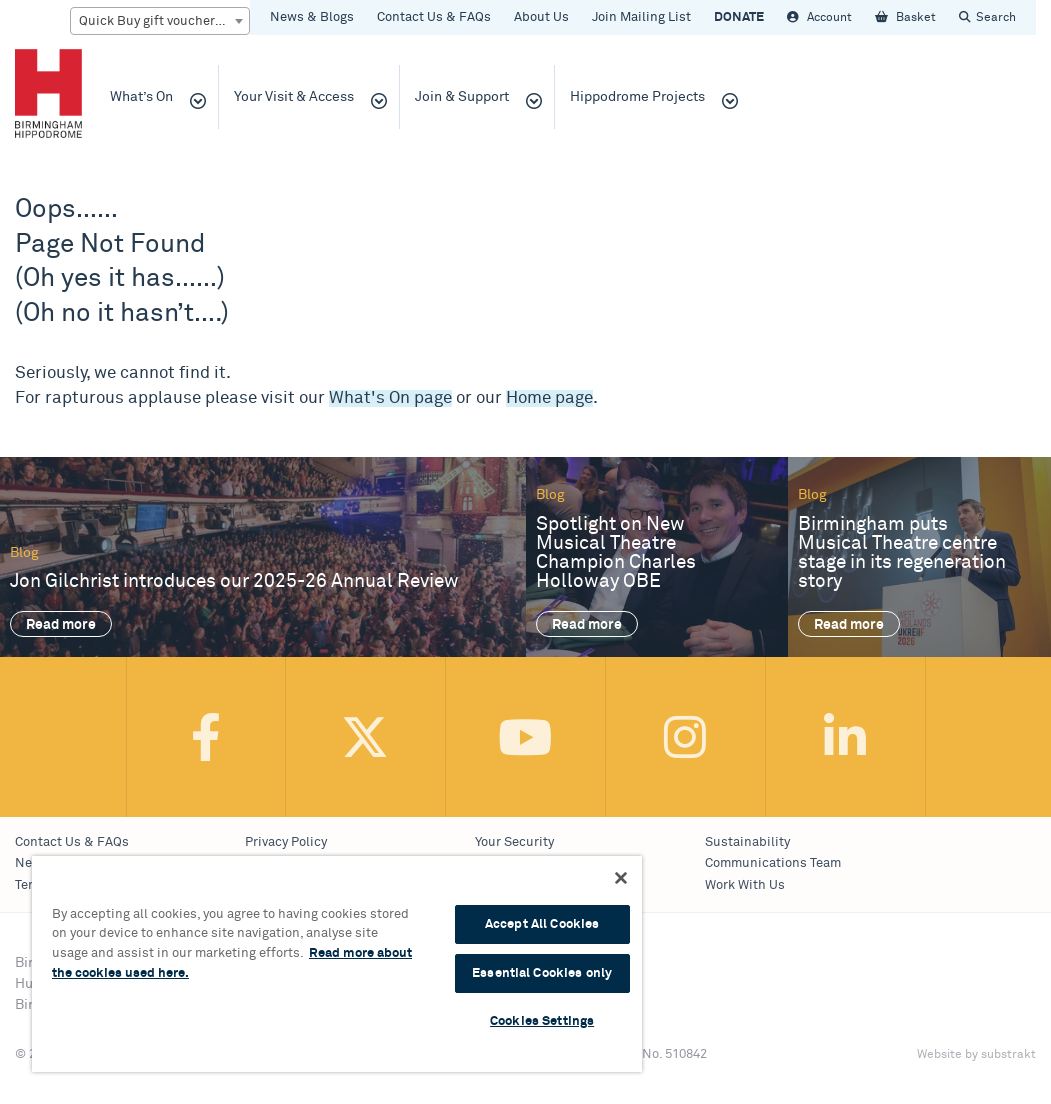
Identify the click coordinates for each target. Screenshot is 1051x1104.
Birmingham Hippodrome (48, 93)
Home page (549, 398)
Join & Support (462, 97)
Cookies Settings (542, 1021)
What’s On (141, 97)
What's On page (390, 398)
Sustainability (747, 842)
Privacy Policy (286, 842)
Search (996, 17)
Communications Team (773, 863)
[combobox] (160, 21)
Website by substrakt (976, 1055)
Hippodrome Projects (637, 97)
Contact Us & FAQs (434, 17)
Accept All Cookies (542, 924)
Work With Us (745, 885)
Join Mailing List (641, 17)
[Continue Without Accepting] (621, 878)
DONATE (739, 17)
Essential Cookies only (542, 973)
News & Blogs (312, 17)
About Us (541, 17)
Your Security (514, 842)
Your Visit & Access (294, 97)
